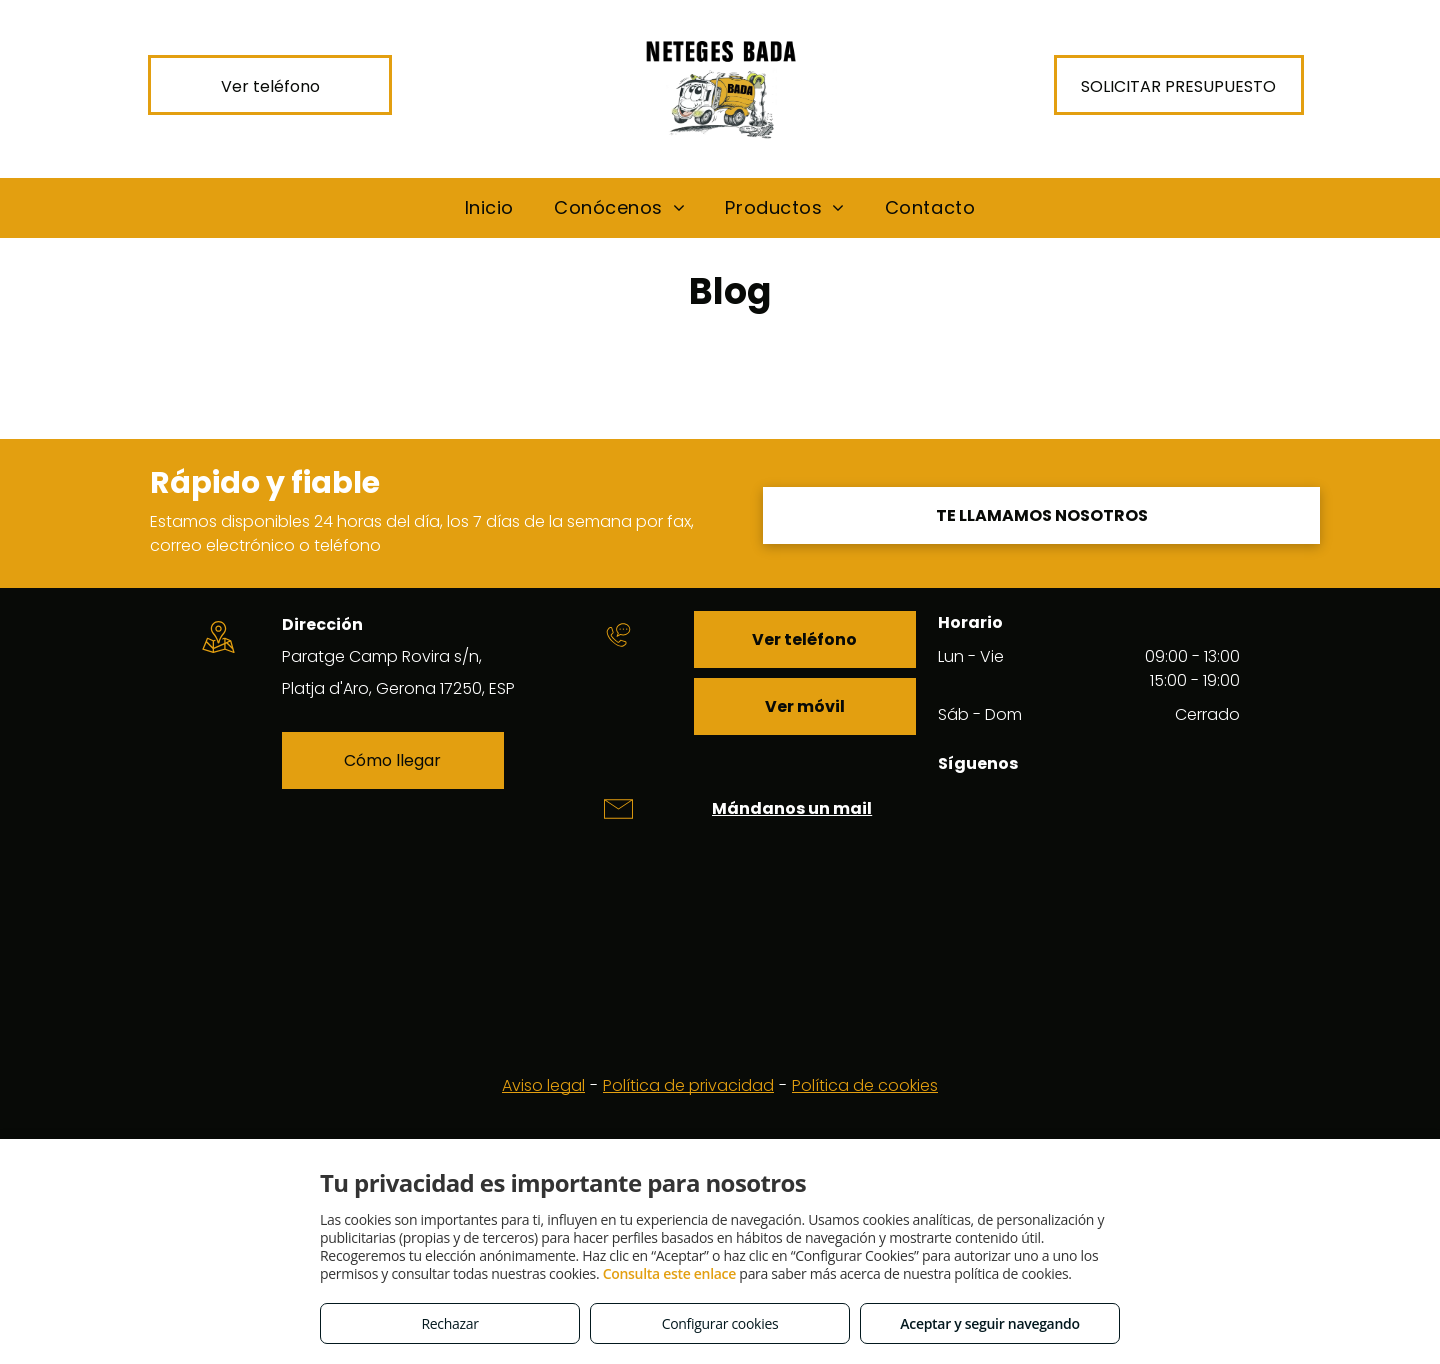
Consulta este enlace (669, 1273)
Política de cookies (865, 1085)
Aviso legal (543, 1085)
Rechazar (449, 1323)
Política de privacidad (688, 1085)
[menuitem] (489, 207)
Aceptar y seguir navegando (989, 1323)
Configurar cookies (720, 1323)
